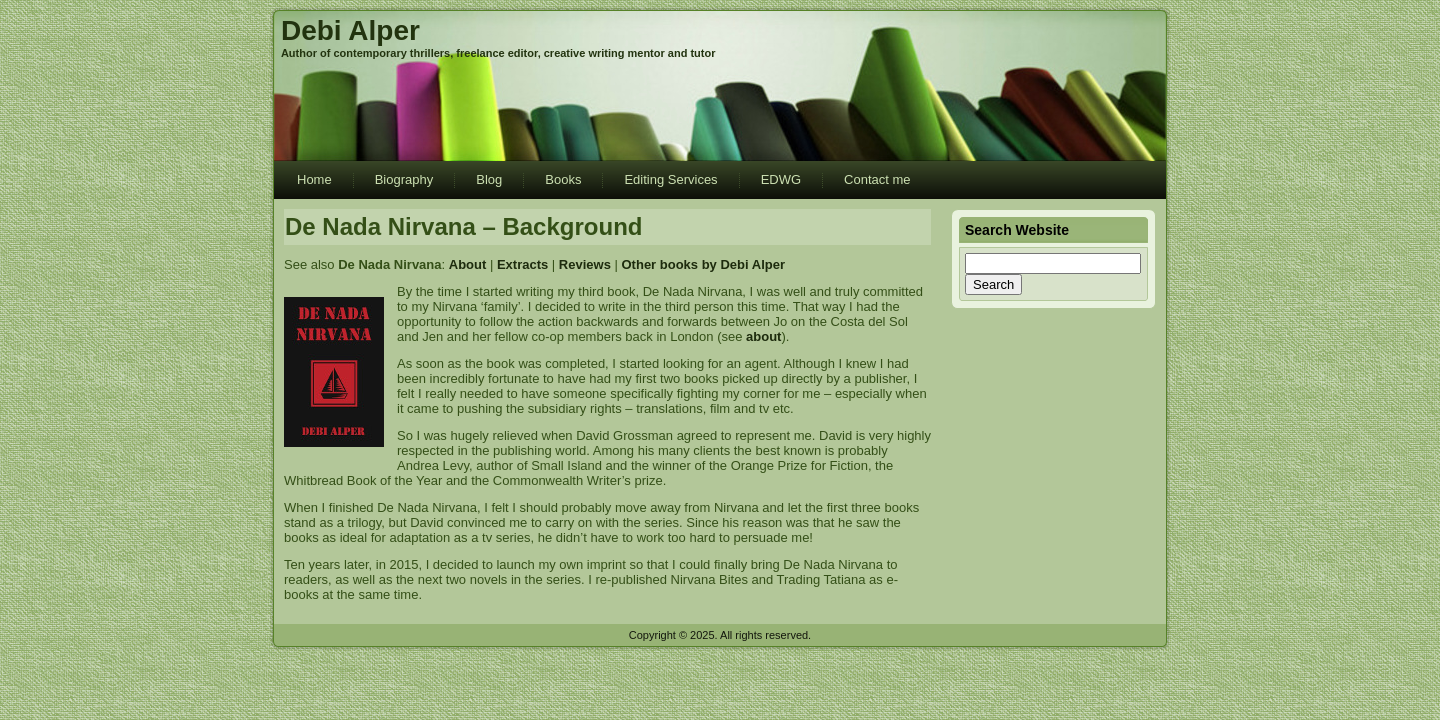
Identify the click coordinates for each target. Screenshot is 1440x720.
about (763, 336)
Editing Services (670, 179)
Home (314, 179)
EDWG (781, 179)
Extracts (522, 264)
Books (563, 179)
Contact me (877, 179)
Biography (404, 179)
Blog (489, 179)
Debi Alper (350, 30)
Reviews (585, 264)
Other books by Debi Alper (704, 264)
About (468, 264)
